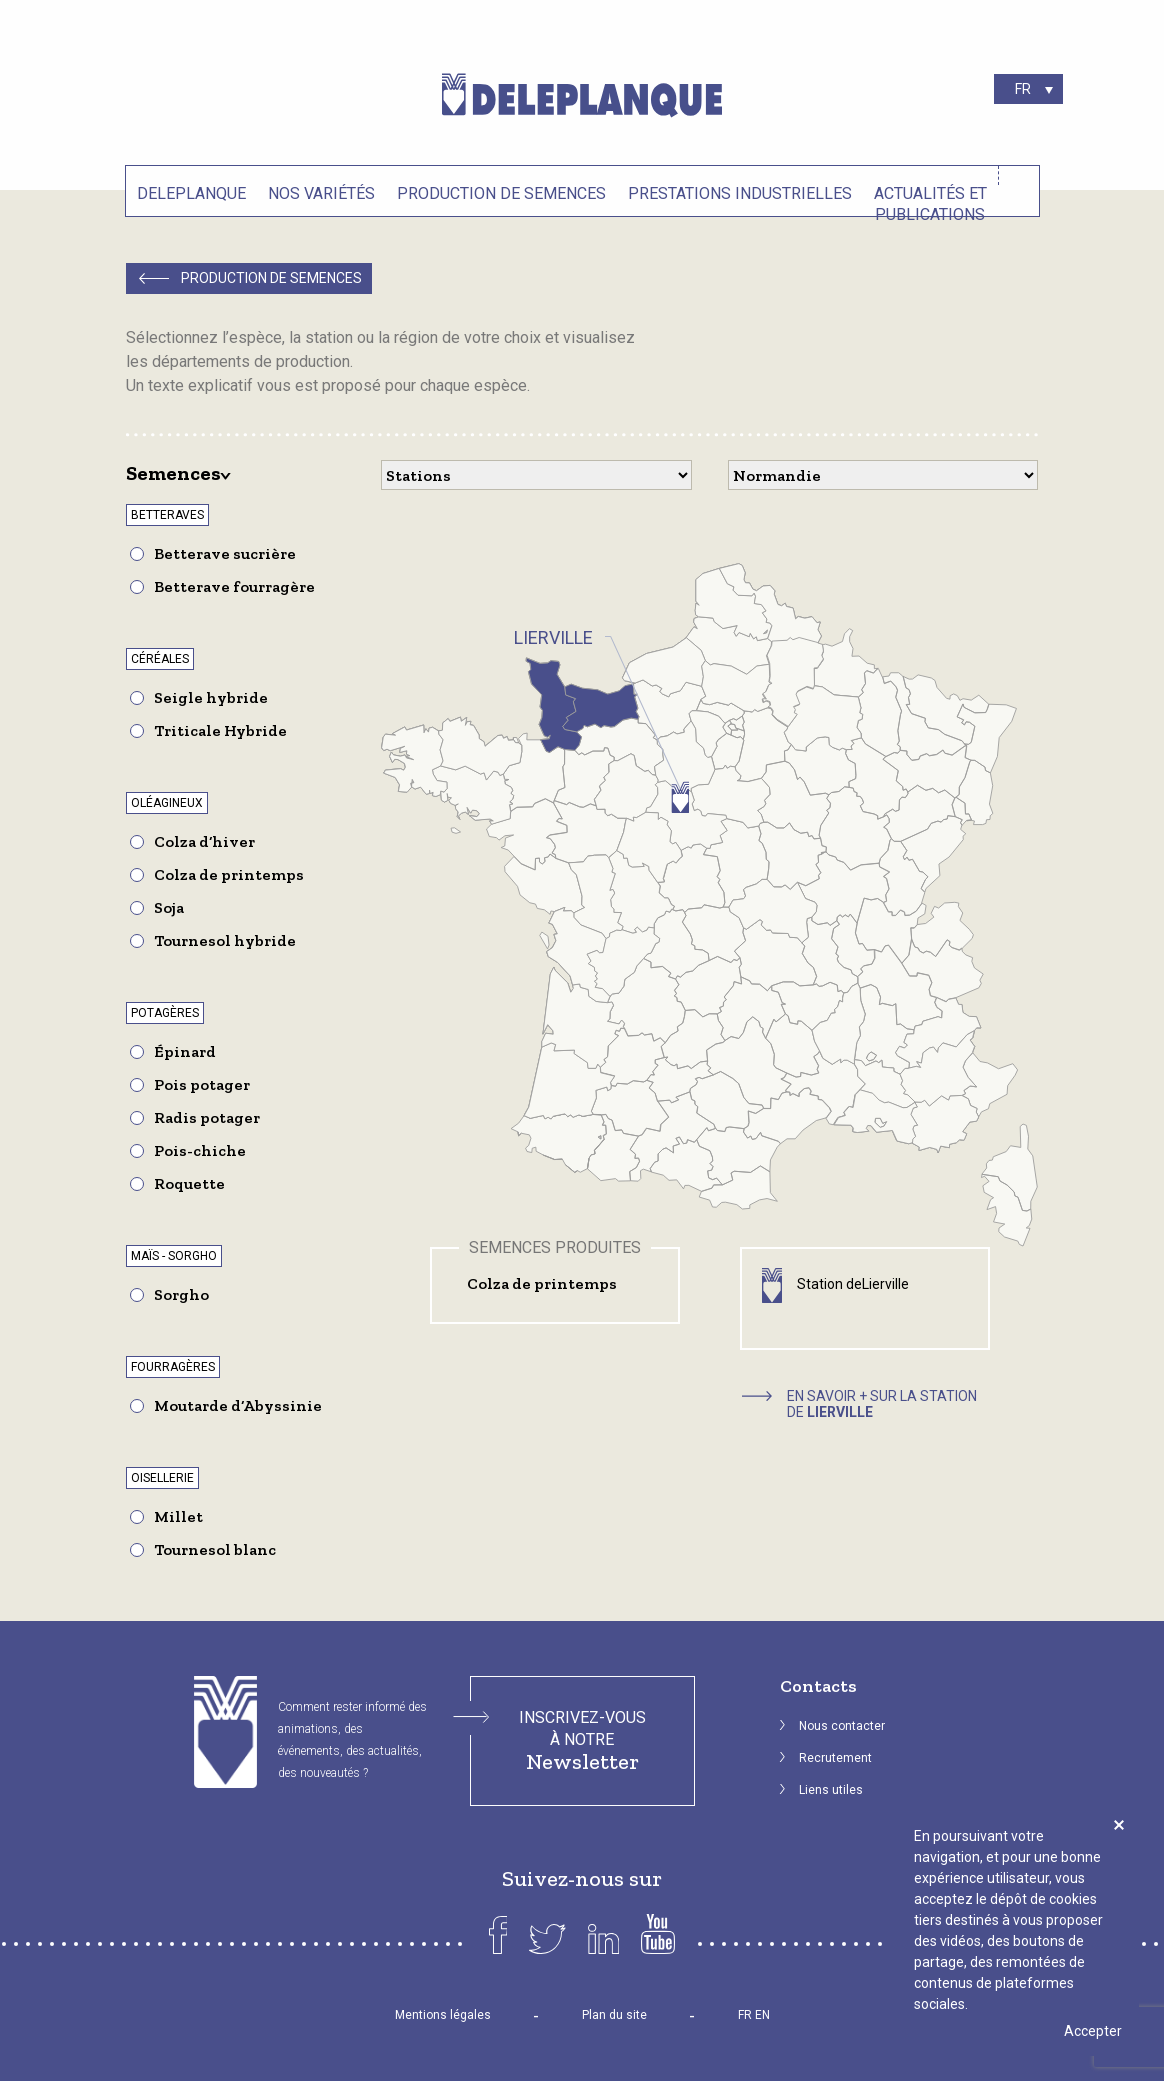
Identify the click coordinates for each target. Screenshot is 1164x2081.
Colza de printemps (229, 874)
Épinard (185, 1051)
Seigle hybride (211, 697)
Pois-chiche (200, 1150)
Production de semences (501, 193)
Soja (169, 907)
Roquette (189, 1183)
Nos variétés (321, 193)
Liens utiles (831, 1790)
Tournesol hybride (225, 940)
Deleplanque (191, 193)
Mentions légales (443, 2015)
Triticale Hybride (220, 730)
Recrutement (835, 1758)
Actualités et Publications (930, 201)
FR (745, 2015)
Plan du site (614, 2015)
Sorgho (181, 1294)
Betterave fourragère (234, 586)
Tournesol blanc (215, 1549)
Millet (178, 1516)
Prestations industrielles (740, 193)
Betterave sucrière (225, 553)
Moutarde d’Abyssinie (238, 1405)
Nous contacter (842, 1726)
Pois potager (202, 1084)
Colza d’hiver (204, 841)
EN (762, 2015)
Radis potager (207, 1117)
